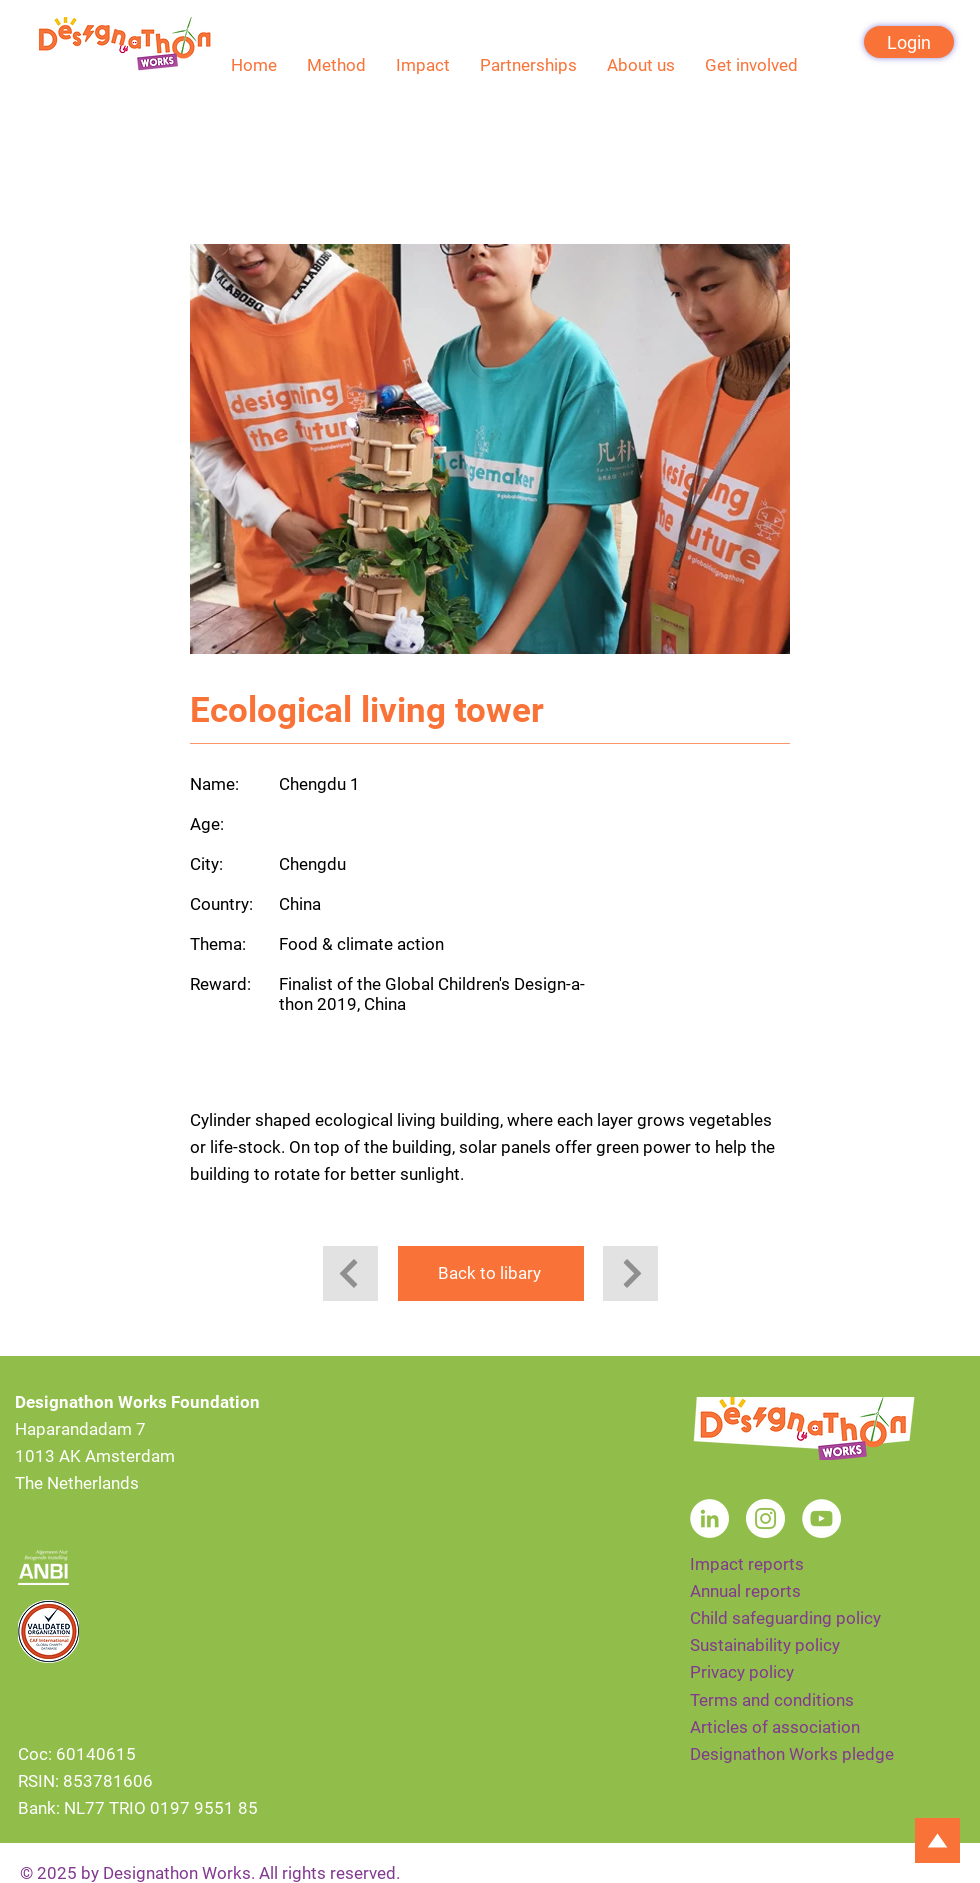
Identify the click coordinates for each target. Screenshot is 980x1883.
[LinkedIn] (709, 1518)
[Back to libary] (491, 1273)
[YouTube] (821, 1518)
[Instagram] (765, 1518)
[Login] (909, 42)
